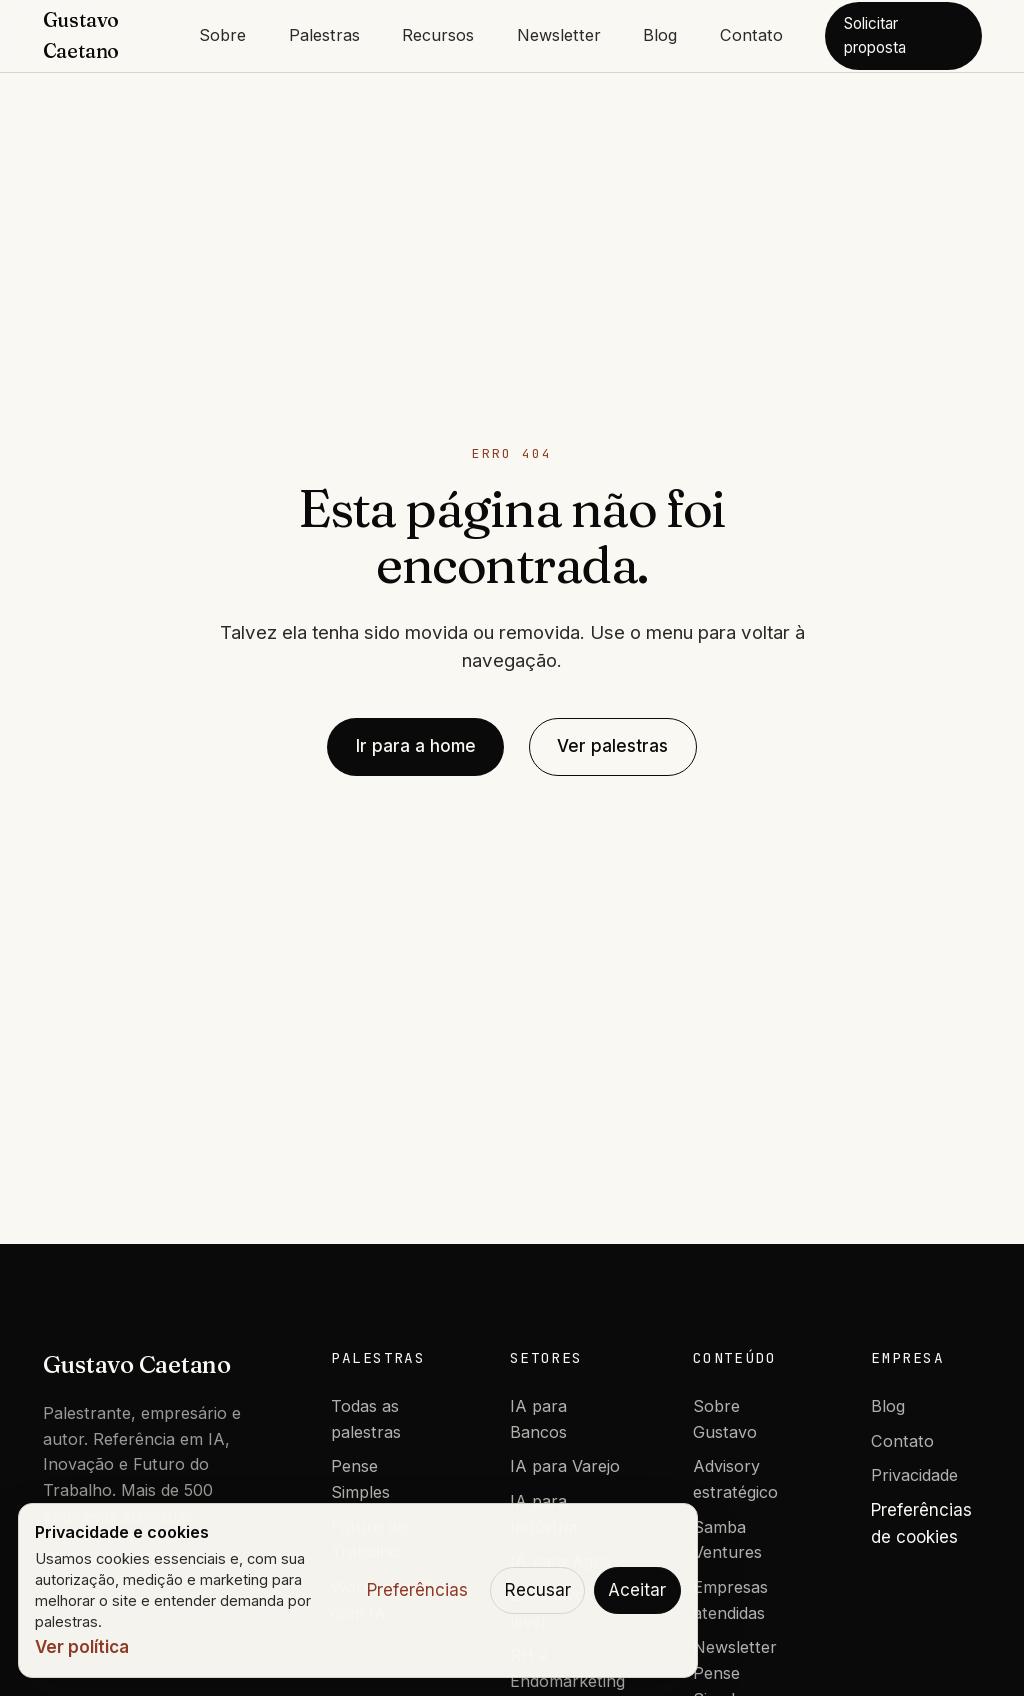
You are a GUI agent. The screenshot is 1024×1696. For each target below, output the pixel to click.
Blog (660, 35)
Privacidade (914, 1475)
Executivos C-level (563, 1608)
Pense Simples (360, 1479)
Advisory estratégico (735, 1479)
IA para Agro (560, 1561)
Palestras (324, 35)
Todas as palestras (366, 1419)
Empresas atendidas (730, 1600)
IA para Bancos (538, 1419)
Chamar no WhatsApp (129, 1559)
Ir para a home (416, 746)
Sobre (222, 35)
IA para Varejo (565, 1466)
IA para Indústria (543, 1514)
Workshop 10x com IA (386, 1600)
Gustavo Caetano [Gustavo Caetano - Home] (81, 35)
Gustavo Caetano (137, 1364)
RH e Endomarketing (567, 1668)
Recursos (438, 35)
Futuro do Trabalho (369, 1540)
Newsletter (559, 35)
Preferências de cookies (921, 1523)
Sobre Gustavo (725, 1419)
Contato (751, 35)
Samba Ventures (727, 1540)
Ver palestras (612, 746)
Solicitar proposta (875, 35)
